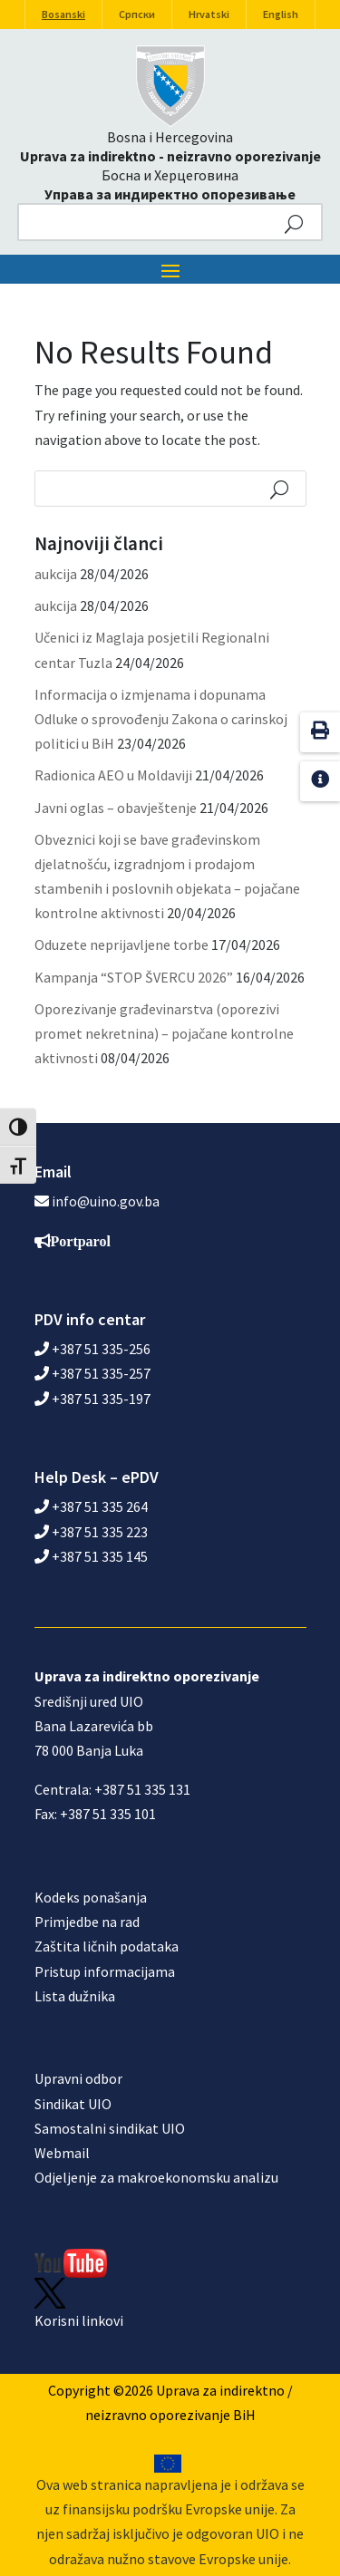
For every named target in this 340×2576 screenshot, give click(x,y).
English (280, 14)
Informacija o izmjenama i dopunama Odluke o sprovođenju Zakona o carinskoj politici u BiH (160, 718)
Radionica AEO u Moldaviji (113, 775)
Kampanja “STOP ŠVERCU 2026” (133, 977)
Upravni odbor (78, 2078)
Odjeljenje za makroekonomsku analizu (156, 2177)
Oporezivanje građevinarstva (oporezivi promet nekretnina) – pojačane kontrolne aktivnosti (164, 1033)
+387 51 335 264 (91, 1506)
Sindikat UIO (73, 2104)
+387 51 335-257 (92, 1373)
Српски (137, 14)
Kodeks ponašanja (90, 1897)
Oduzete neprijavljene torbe (121, 944)
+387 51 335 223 (91, 1532)
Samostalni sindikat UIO (109, 2128)
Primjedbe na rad (87, 1922)
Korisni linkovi (78, 2320)
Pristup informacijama (104, 1971)
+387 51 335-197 (92, 1399)
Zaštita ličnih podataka (106, 1946)
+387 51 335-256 (92, 1349)
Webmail (62, 2153)
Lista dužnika (74, 1996)
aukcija (55, 574)
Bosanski (63, 14)
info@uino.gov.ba (106, 1201)
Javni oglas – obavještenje (115, 808)
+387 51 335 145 (91, 1556)
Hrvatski (209, 14)
